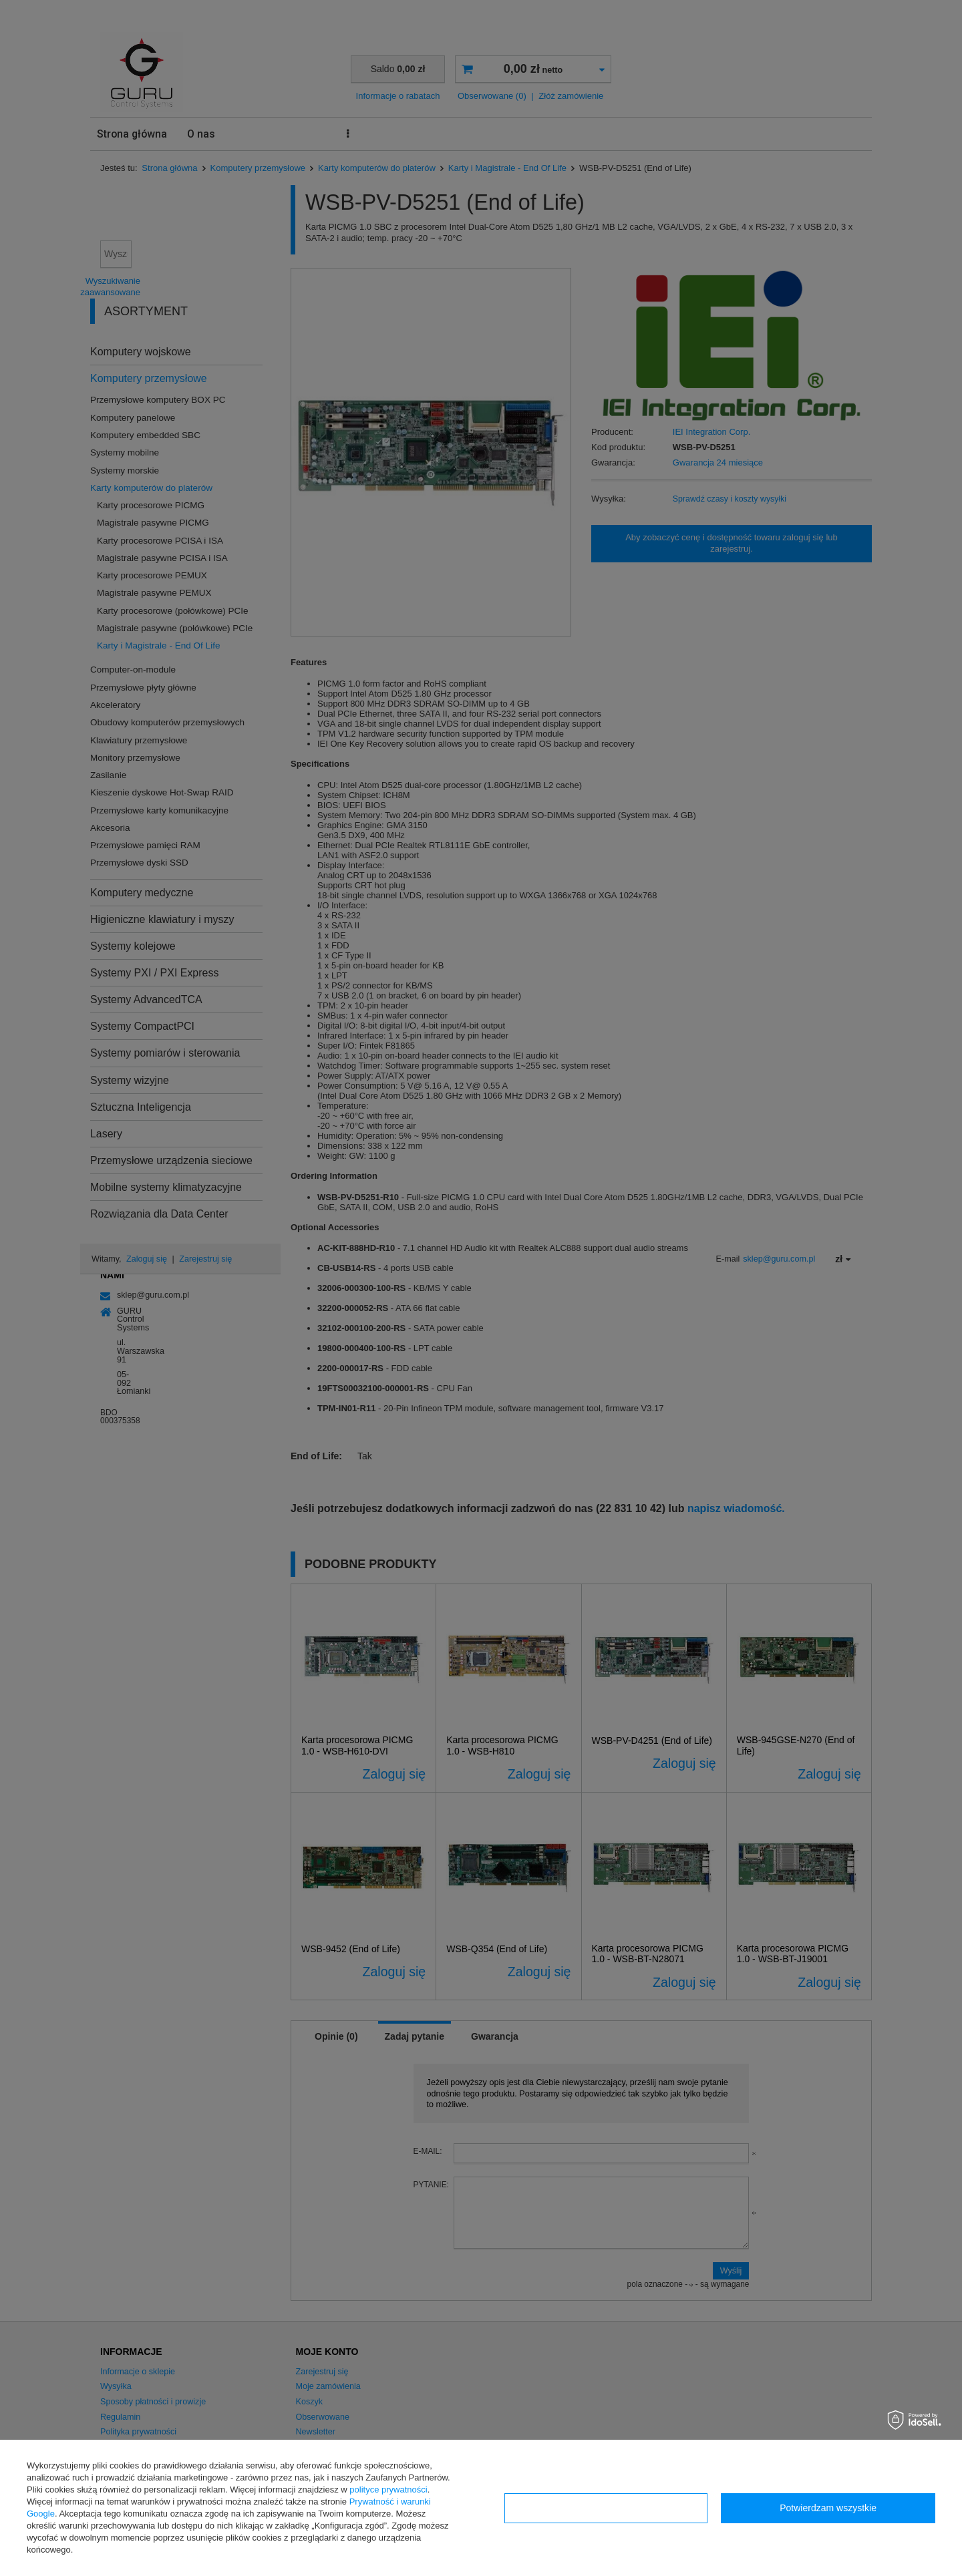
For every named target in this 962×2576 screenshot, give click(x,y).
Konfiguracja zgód (606, 2508)
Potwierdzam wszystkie (828, 2508)
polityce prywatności (388, 2490)
